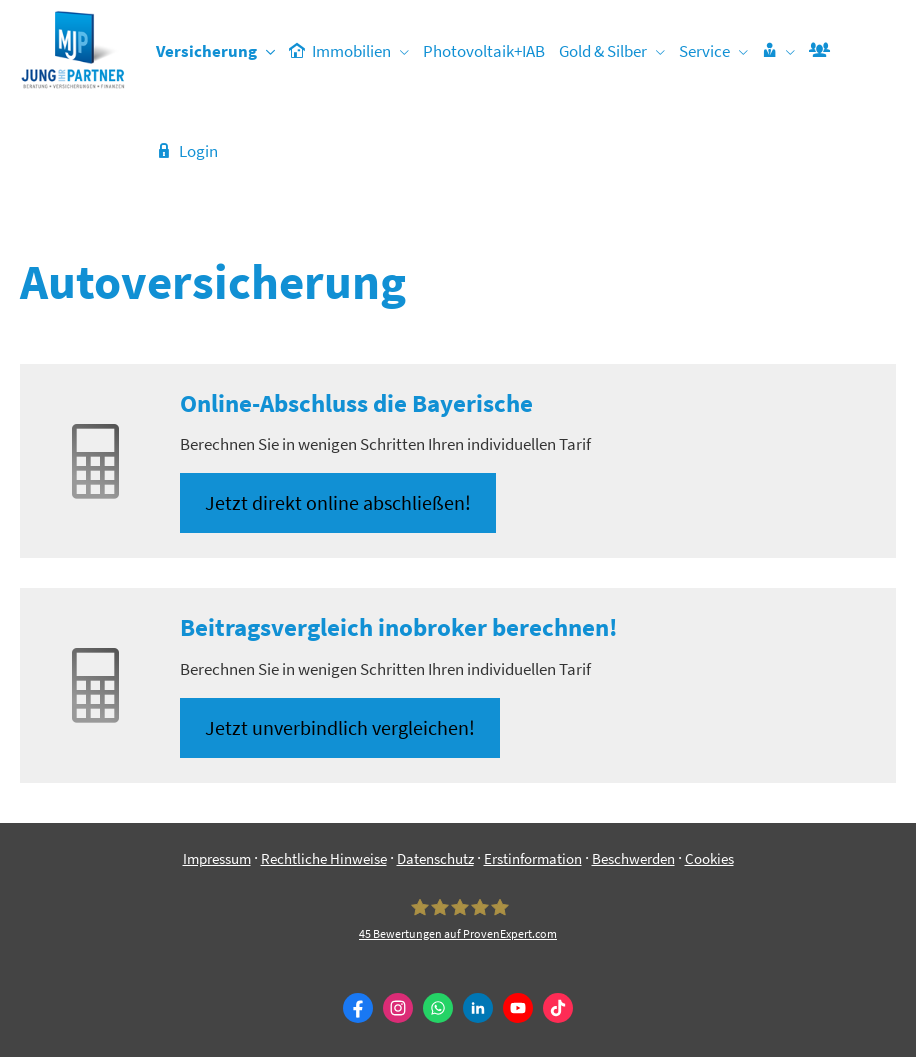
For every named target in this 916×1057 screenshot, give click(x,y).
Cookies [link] (709, 858)
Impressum (217, 858)
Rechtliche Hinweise (324, 858)
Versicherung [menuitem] (206, 51)
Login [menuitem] (187, 151)
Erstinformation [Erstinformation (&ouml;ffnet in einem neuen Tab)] (533, 858)
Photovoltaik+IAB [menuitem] (484, 51)
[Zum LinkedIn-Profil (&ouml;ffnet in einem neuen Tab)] (478, 1008)
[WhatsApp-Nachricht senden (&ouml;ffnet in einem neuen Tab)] (438, 1008)
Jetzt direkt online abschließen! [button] (338, 502)
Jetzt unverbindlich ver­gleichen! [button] (340, 727)
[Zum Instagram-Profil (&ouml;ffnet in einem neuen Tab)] (398, 1008)
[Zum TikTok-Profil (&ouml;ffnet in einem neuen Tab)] (558, 1008)
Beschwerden (633, 858)
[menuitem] (778, 51)
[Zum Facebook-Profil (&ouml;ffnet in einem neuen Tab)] (358, 1008)
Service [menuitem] (704, 51)
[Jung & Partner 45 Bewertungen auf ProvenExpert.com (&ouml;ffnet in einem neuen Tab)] (458, 920)
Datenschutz (435, 858)
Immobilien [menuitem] (340, 51)
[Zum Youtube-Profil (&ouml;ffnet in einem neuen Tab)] (518, 1008)
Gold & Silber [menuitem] (603, 51)
